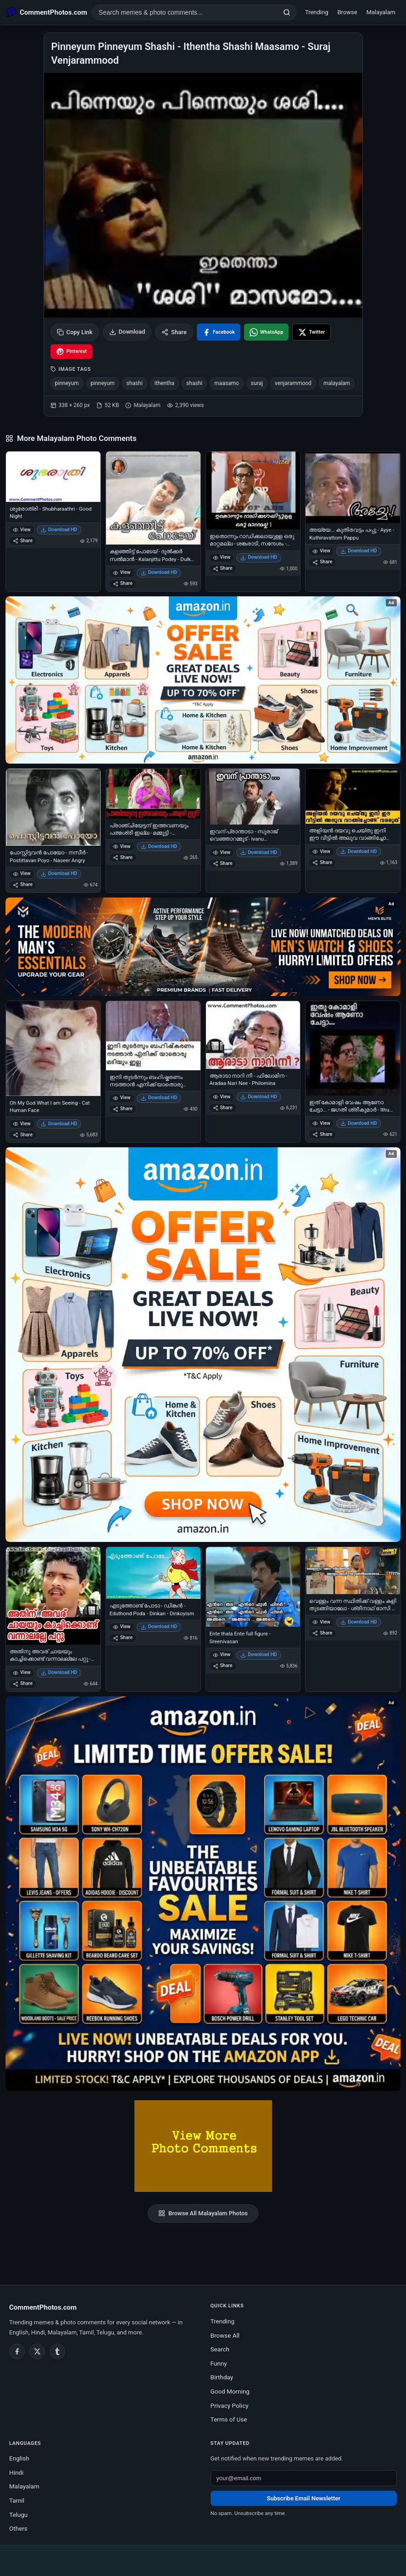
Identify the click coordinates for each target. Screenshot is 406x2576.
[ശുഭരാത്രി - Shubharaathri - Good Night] (53, 476)
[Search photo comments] (185, 12)
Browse (347, 12)
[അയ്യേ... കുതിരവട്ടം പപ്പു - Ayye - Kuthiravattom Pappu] (353, 487)
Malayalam (381, 12)
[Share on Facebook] (218, 332)
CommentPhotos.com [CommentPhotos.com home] (43, 2307)
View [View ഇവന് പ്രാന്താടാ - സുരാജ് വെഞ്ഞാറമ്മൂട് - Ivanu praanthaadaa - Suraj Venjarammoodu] (222, 852)
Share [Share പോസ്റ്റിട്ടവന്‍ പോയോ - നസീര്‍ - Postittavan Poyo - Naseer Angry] (23, 884)
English (19, 2458)
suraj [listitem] (257, 383)
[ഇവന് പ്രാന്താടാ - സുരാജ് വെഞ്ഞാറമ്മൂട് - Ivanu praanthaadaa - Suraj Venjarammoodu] (253, 797)
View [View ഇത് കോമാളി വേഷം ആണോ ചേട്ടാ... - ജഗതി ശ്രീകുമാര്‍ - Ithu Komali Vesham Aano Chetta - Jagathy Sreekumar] (321, 1123)
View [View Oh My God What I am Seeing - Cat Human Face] (22, 1124)
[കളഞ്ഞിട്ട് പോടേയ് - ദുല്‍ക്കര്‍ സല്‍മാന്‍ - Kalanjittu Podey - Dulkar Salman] (153, 498)
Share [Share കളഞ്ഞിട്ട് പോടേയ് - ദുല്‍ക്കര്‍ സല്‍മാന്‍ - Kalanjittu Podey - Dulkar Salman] (123, 583)
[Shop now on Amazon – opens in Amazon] (203, 1344)
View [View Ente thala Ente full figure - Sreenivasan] (222, 1654)
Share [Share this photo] (174, 332)
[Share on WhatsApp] (266, 332)
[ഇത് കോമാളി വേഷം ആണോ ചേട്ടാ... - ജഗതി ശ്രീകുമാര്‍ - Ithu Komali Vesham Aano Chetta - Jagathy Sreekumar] (353, 1048)
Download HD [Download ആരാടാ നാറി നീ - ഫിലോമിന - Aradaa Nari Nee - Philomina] (258, 1097)
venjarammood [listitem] (293, 383)
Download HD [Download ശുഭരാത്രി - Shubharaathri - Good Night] (59, 530)
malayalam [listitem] (336, 383)
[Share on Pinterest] (71, 351)
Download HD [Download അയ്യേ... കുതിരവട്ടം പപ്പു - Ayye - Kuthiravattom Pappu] (358, 551)
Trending (316, 12)
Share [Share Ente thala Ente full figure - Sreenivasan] (223, 1665)
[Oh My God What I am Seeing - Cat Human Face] (53, 1048)
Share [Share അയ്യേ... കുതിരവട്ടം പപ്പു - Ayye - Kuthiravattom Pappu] (322, 562)
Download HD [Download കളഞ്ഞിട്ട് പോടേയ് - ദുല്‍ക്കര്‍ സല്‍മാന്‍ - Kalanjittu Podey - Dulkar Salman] (159, 572)
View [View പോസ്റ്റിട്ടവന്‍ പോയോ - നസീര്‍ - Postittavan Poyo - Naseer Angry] (22, 873)
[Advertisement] (203, 2559)
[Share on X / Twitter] (311, 332)
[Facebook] (17, 2351)
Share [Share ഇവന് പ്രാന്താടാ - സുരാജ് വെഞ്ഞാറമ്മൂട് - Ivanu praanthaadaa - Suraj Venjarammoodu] (223, 863)
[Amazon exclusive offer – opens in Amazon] (203, 1893)
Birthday (222, 2377)
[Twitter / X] (37, 2351)
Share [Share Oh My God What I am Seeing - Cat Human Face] (23, 1135)
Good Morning (230, 2391)
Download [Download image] (127, 332)
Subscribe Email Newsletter (303, 2498)
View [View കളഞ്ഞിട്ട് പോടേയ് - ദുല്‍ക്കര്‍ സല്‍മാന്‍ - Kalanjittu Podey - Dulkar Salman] (122, 572)
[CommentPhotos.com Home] (46, 12)
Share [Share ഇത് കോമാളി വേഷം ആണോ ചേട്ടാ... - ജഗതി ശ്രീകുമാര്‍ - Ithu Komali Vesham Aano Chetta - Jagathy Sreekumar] (322, 1134)
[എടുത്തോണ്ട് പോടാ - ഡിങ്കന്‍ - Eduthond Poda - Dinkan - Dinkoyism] (153, 1573)
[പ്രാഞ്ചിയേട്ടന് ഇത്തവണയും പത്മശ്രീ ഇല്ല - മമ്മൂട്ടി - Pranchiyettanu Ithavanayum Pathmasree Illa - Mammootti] (153, 794)
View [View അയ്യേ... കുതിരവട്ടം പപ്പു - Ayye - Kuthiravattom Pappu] (321, 551)
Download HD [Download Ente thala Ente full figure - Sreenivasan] (258, 1654)
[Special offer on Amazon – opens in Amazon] (203, 680)
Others (18, 2528)
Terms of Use (229, 2419)
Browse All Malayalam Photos (203, 2213)
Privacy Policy (230, 2405)
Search (220, 2349)
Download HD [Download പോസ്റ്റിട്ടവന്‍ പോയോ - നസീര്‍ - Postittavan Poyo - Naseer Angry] (59, 873)
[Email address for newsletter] (304, 2478)
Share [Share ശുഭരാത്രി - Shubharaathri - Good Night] (23, 541)
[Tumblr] (57, 2351)
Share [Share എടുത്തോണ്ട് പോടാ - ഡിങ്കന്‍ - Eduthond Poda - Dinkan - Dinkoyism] (123, 1637)
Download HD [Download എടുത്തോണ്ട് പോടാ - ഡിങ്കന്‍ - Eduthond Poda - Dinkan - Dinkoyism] (159, 1626)
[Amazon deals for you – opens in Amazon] (203, 946)
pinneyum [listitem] (67, 383)
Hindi (16, 2472)
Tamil (16, 2500)
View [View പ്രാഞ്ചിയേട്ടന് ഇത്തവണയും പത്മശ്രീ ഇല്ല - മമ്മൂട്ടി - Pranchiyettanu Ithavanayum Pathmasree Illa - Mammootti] (122, 846)
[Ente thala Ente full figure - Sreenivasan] (253, 1587)
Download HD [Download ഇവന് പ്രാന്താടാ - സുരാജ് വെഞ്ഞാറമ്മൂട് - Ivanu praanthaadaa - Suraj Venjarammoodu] (258, 852)
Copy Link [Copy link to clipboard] (75, 332)
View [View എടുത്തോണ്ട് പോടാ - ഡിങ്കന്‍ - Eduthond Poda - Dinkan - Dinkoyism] (122, 1626)
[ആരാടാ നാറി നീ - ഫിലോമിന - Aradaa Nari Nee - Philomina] (253, 1035)
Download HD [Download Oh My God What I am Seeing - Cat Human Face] (59, 1124)
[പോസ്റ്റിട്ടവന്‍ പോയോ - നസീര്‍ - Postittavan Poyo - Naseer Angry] (53, 807)
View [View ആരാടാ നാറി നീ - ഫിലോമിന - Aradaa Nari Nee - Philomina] (222, 1097)
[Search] (287, 12)
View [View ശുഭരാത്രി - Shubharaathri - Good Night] (22, 530)
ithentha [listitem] (165, 383)
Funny (219, 2363)
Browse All (225, 2335)
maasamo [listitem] (226, 383)
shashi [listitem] (135, 383)
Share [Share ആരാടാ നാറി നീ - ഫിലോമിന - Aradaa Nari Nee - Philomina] (223, 1108)
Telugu (18, 2514)
